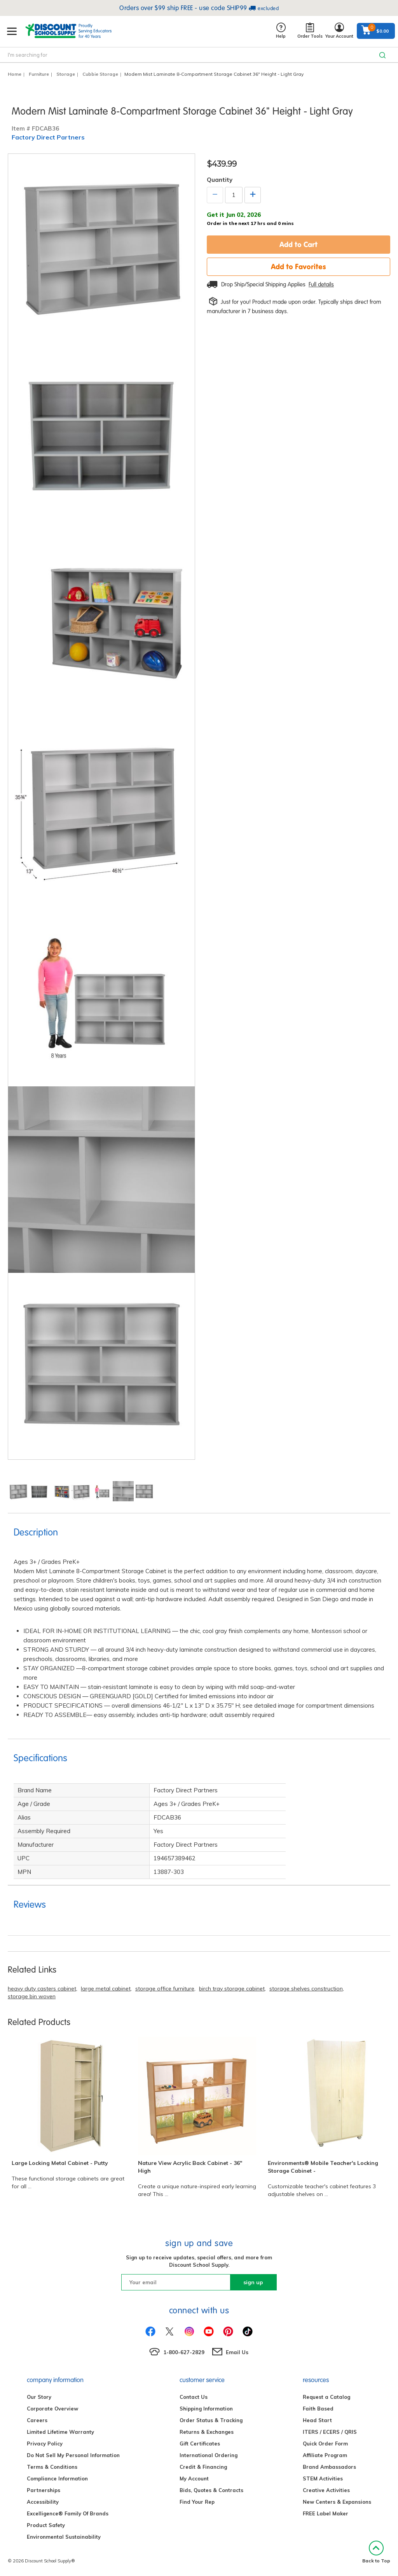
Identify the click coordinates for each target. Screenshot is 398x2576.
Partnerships (43, 2490)
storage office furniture (164, 1988)
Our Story (39, 2397)
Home (14, 74)
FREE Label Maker (325, 2513)
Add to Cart (298, 244)
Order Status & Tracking (211, 2420)
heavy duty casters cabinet (42, 1988)
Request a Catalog (326, 2397)
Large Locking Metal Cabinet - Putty (60, 2162)
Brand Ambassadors (329, 2467)
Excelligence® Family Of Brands (67, 2513)
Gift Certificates (200, 2443)
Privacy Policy (45, 2443)
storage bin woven (32, 1996)
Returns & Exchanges (207, 2432)
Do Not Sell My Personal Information (73, 2455)
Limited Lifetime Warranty (60, 2432)
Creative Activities (326, 2490)
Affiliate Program (325, 2455)
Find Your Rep (197, 2502)
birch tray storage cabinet (232, 1988)
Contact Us (194, 2397)
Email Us (237, 2352)
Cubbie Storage (100, 74)
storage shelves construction (306, 1988)
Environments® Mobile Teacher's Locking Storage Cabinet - (323, 2166)
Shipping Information (206, 2408)
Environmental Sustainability (64, 2537)
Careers (37, 2420)
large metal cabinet (106, 1988)
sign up (253, 2282)
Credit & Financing (203, 2467)
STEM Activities (323, 2478)
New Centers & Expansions (337, 2502)
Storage (65, 74)
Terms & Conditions (52, 2467)
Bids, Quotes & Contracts (211, 2490)
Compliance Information (57, 2478)
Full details (321, 284)
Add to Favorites (298, 266)
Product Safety (46, 2525)
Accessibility (43, 2502)
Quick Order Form (325, 2443)
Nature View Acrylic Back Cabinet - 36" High (190, 2166)
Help (280, 31)
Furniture (39, 74)
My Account (194, 2478)
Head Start (317, 2420)
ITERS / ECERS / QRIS (330, 2432)
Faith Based (318, 2408)
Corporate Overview (52, 2408)
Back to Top (376, 2552)
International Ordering (208, 2455)
